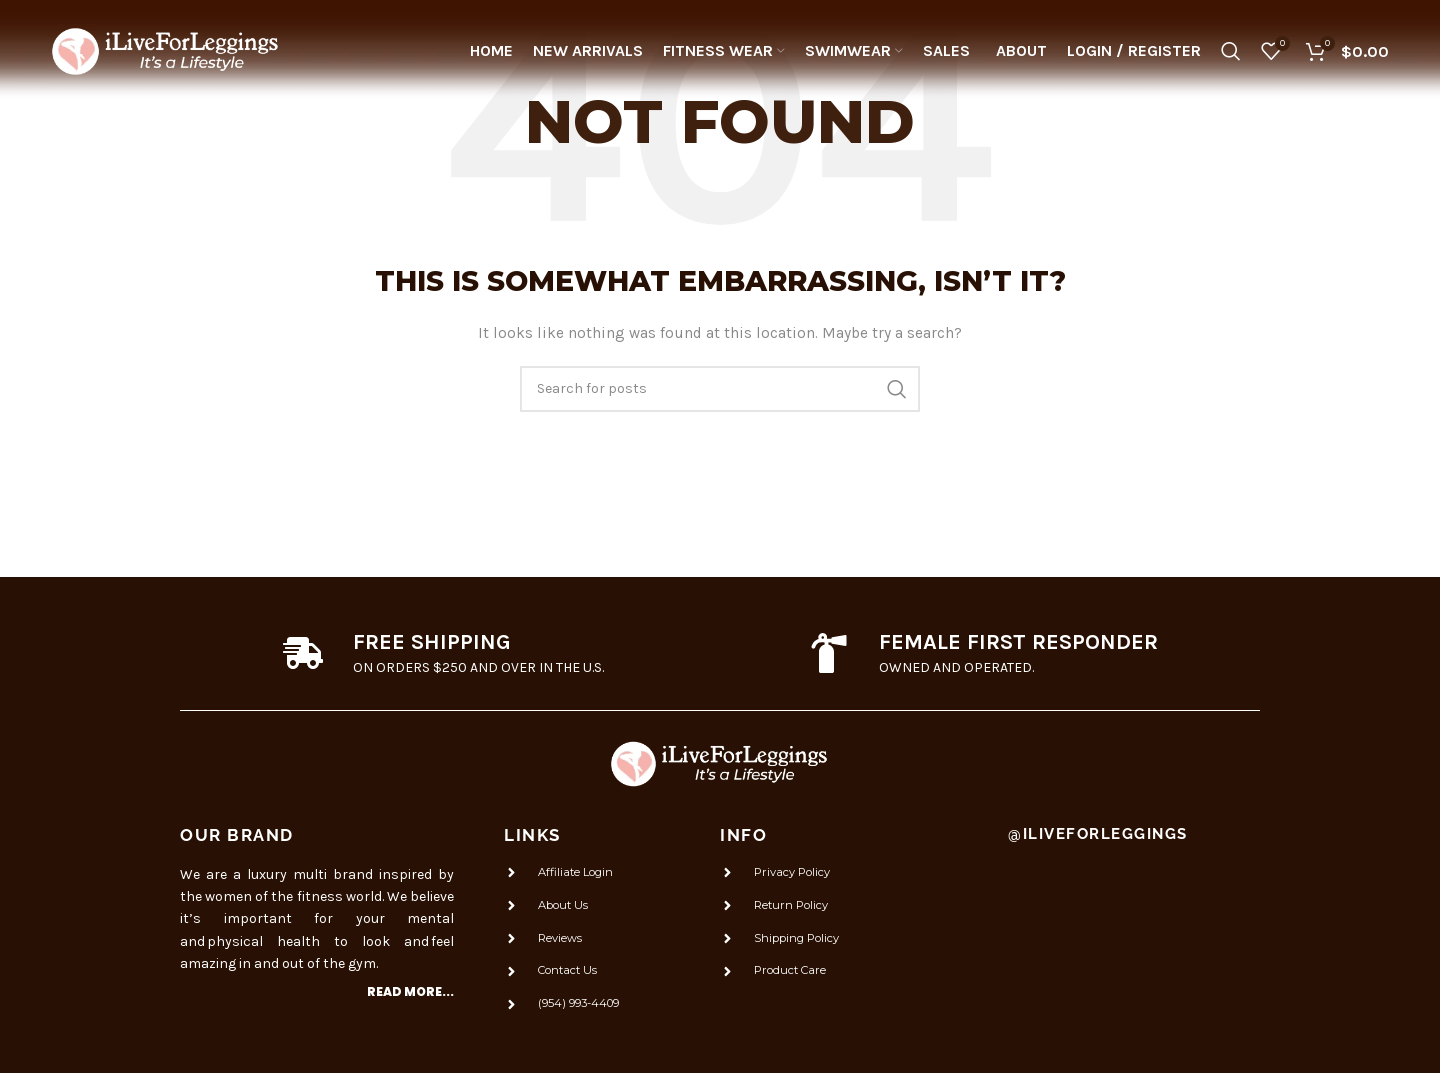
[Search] (1231, 55)
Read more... (410, 991)
